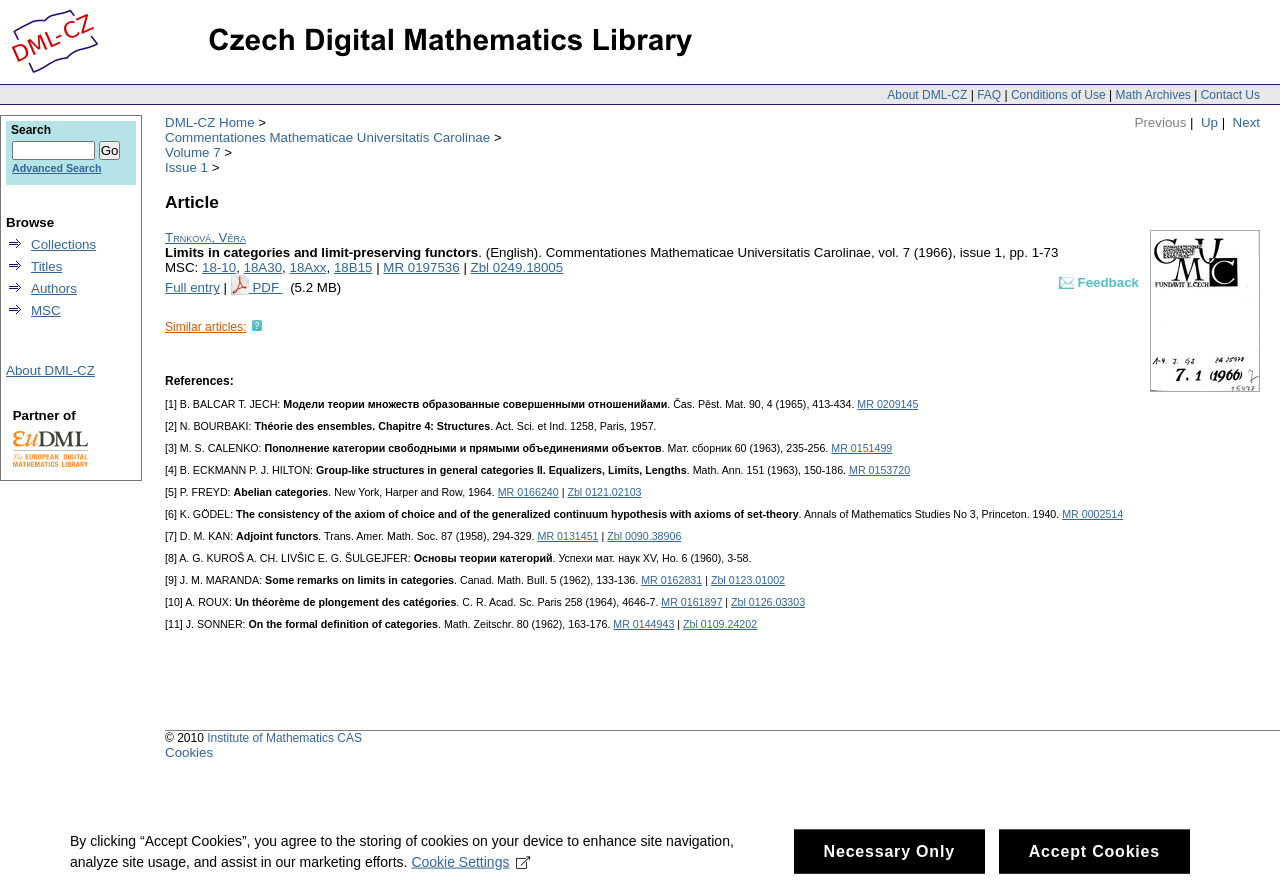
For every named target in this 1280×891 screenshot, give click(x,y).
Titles (46, 266)
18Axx (307, 267)
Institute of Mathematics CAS (284, 738)
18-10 (219, 267)
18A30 (263, 267)
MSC (46, 310)
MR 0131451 (568, 536)
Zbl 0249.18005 (517, 267)
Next (1246, 122)
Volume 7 (193, 152)
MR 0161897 (691, 602)
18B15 (353, 267)
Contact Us (1230, 95)
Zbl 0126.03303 (768, 602)
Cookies (189, 752)
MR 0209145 (887, 404)
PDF (267, 287)
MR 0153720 (879, 470)
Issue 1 (186, 167)
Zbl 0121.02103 (604, 492)
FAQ (989, 95)
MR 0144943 (643, 624)
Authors (54, 288)
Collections (63, 244)
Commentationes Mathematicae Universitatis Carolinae (327, 137)
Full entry (192, 287)
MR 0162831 (671, 580)
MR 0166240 (528, 492)
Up (1209, 122)
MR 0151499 (861, 448)
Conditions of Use (1058, 95)
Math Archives (1152, 95)
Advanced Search (56, 168)
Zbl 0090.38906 (644, 536)
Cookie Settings (470, 869)
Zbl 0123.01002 (748, 580)
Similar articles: (205, 327)
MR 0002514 (1092, 514)
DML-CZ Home (210, 122)
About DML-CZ (927, 95)
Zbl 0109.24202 (720, 624)
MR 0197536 (421, 267)
